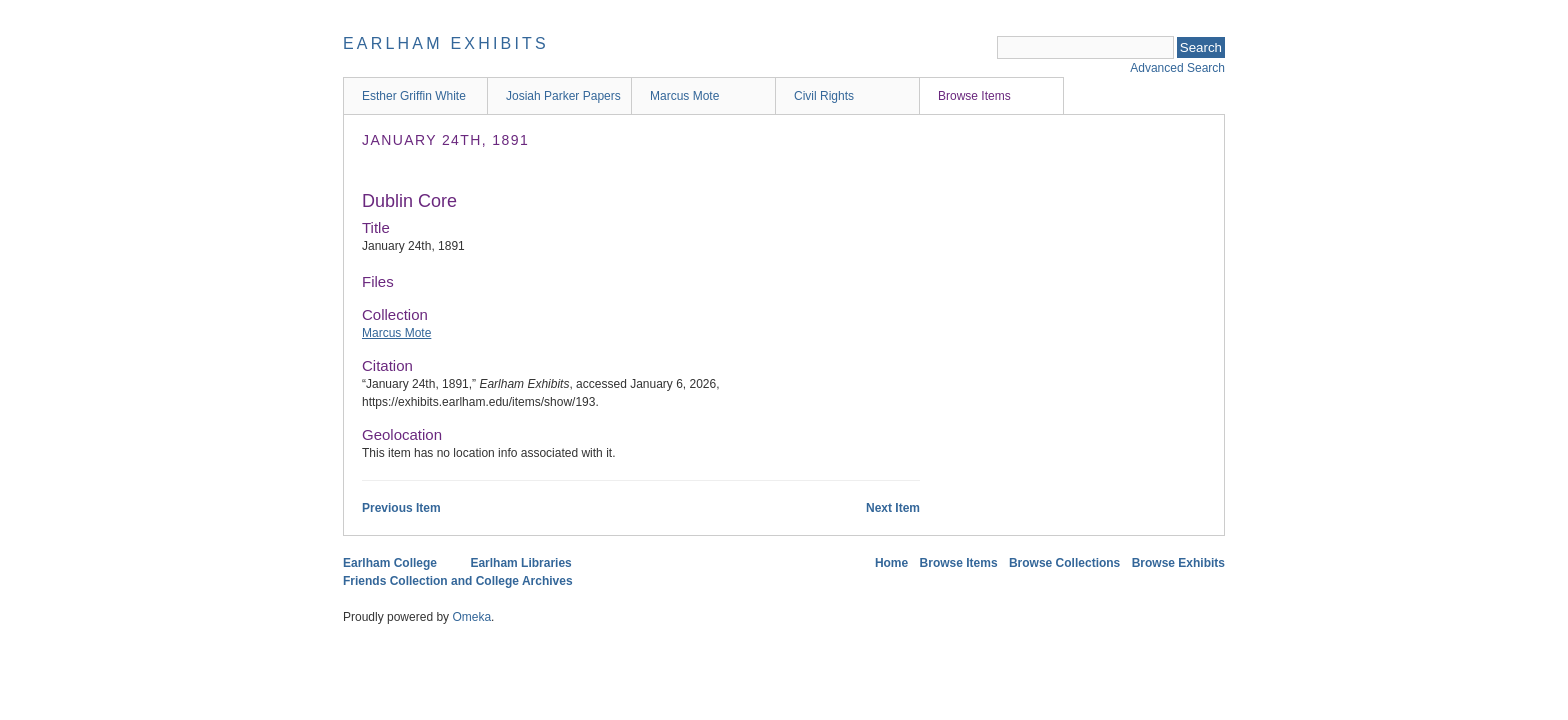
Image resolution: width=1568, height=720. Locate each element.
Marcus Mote (684, 96)
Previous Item (401, 508)
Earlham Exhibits (446, 43)
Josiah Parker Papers (563, 96)
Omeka (471, 617)
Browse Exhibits (1178, 563)
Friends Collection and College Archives (458, 581)
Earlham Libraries (520, 563)
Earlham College (390, 563)
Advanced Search (1177, 68)
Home (891, 563)
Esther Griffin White (414, 96)
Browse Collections (1064, 563)
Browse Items (974, 96)
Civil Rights (824, 96)
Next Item (893, 508)
